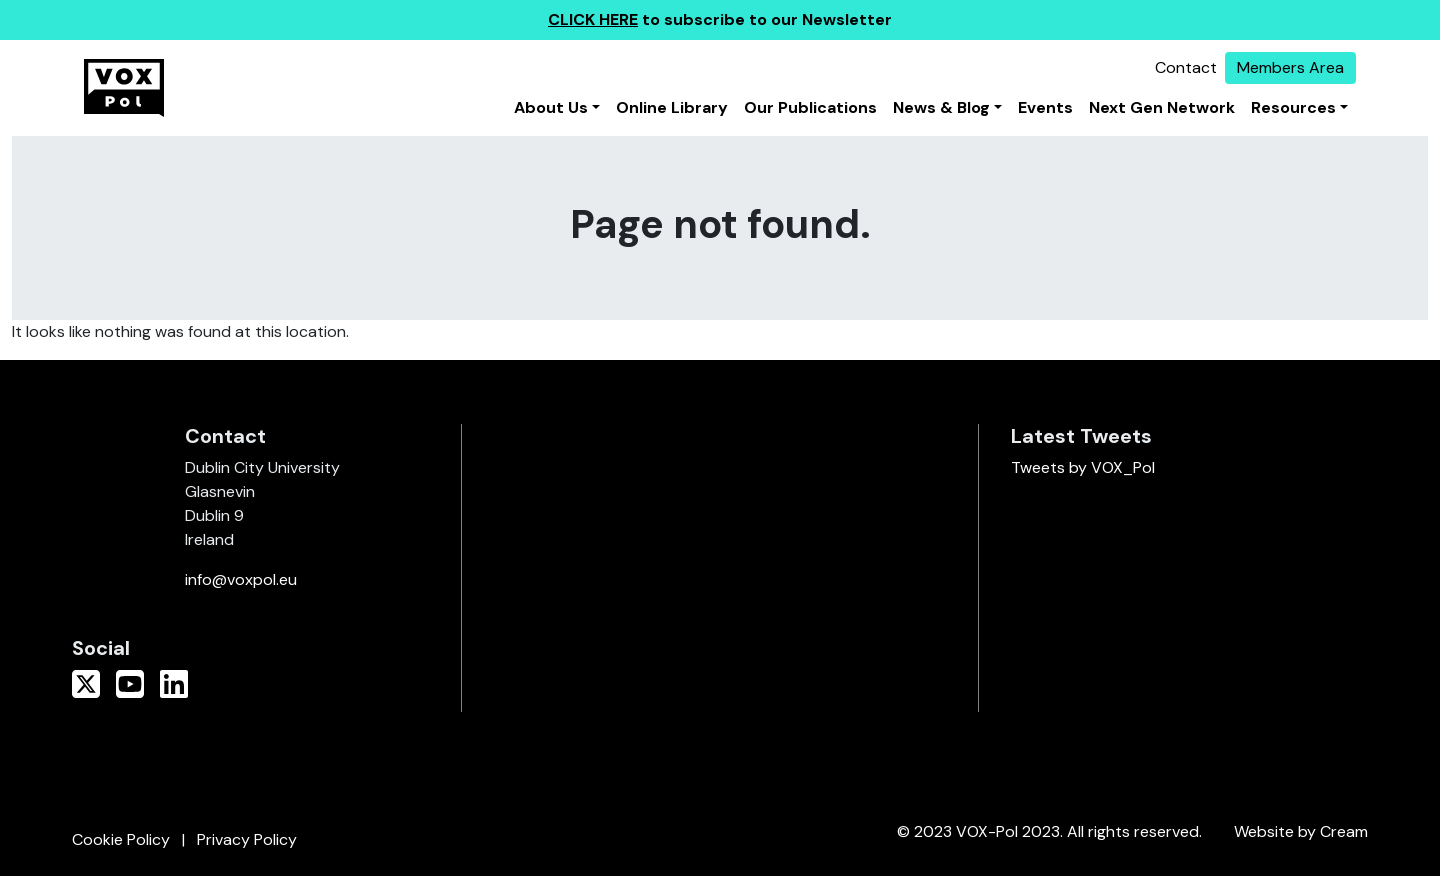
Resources (1293, 107)
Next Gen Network (1162, 107)
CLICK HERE (593, 19)
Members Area (1290, 67)
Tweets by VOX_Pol (1083, 467)
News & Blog (941, 107)
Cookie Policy (121, 839)
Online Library (672, 107)
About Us (551, 107)
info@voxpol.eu (241, 579)
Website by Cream (1301, 831)
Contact (1186, 67)
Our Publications (810, 107)
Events (1045, 107)
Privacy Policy (247, 839)
